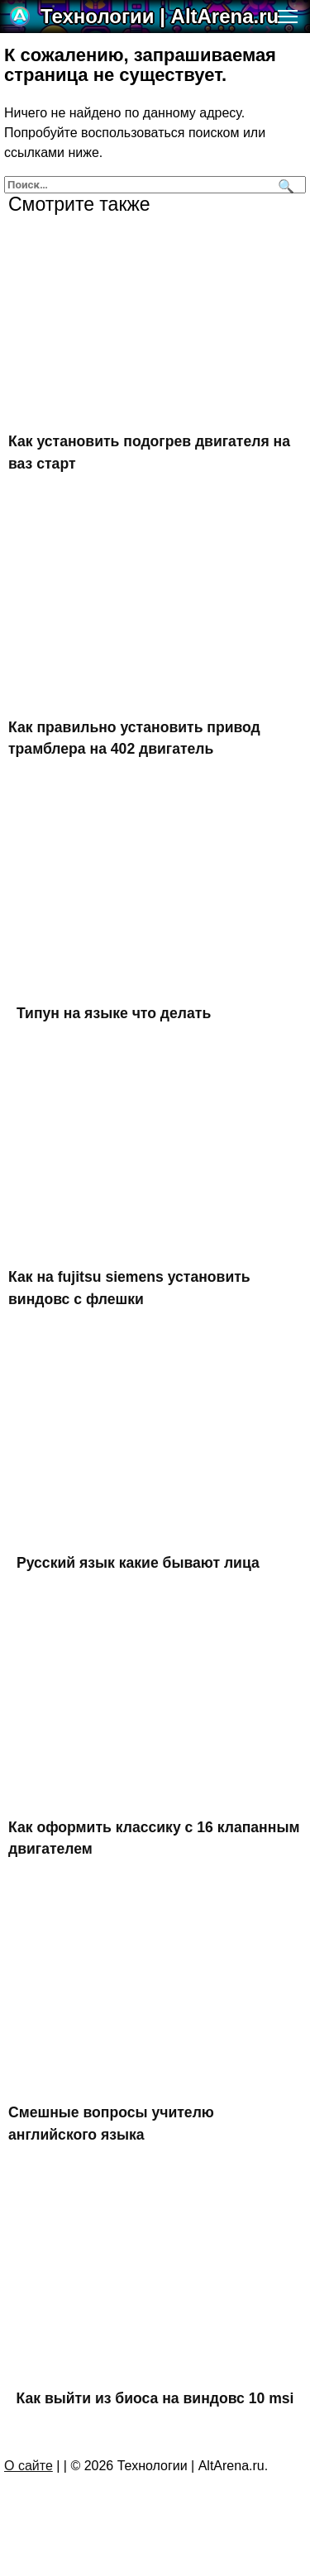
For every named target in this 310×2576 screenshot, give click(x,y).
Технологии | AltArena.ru (160, 16)
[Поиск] (284, 184)
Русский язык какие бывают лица (138, 1563)
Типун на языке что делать (114, 1013)
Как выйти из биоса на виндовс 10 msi (154, 2398)
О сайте (28, 2466)
